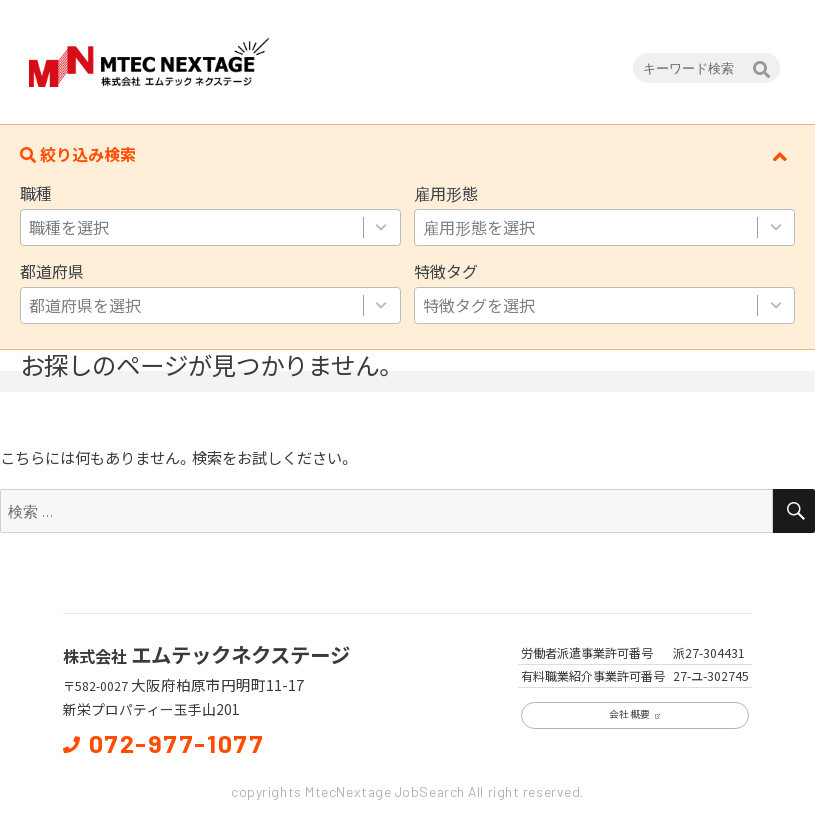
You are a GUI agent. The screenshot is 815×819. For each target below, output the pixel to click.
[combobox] (191, 227)
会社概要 (635, 714)
